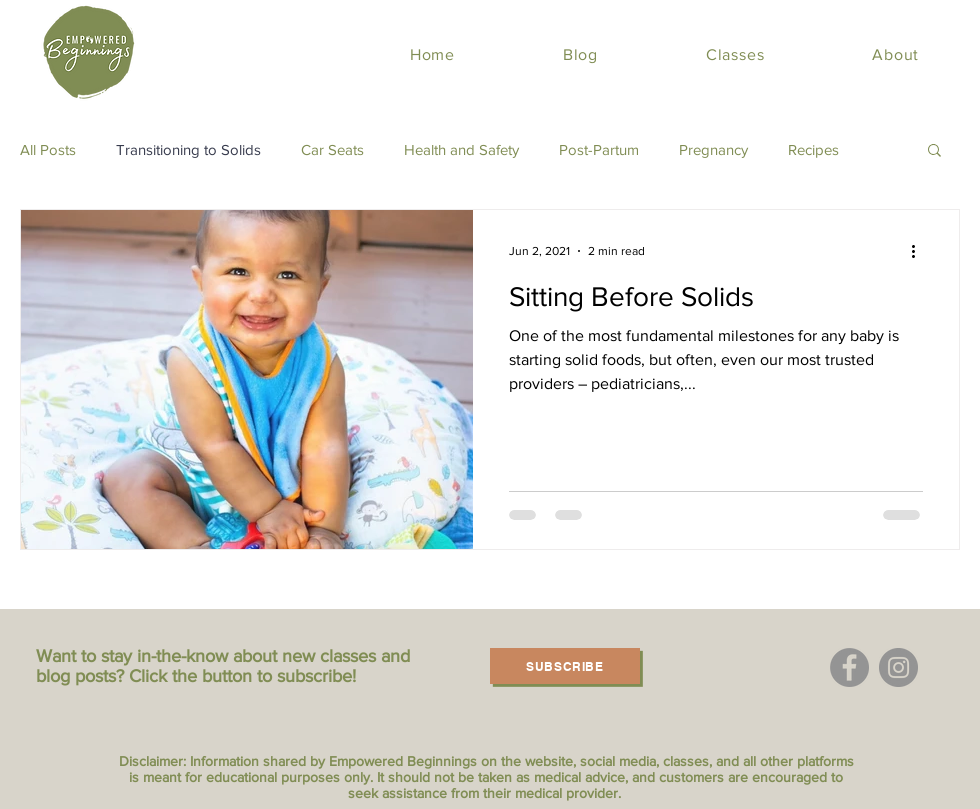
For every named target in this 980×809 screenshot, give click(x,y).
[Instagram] (898, 667)
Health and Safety (461, 149)
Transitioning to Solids (188, 149)
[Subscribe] (565, 666)
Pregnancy (713, 149)
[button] (934, 151)
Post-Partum (599, 149)
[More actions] (920, 251)
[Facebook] (849, 667)
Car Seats (332, 149)
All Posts (48, 149)
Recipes (813, 149)
